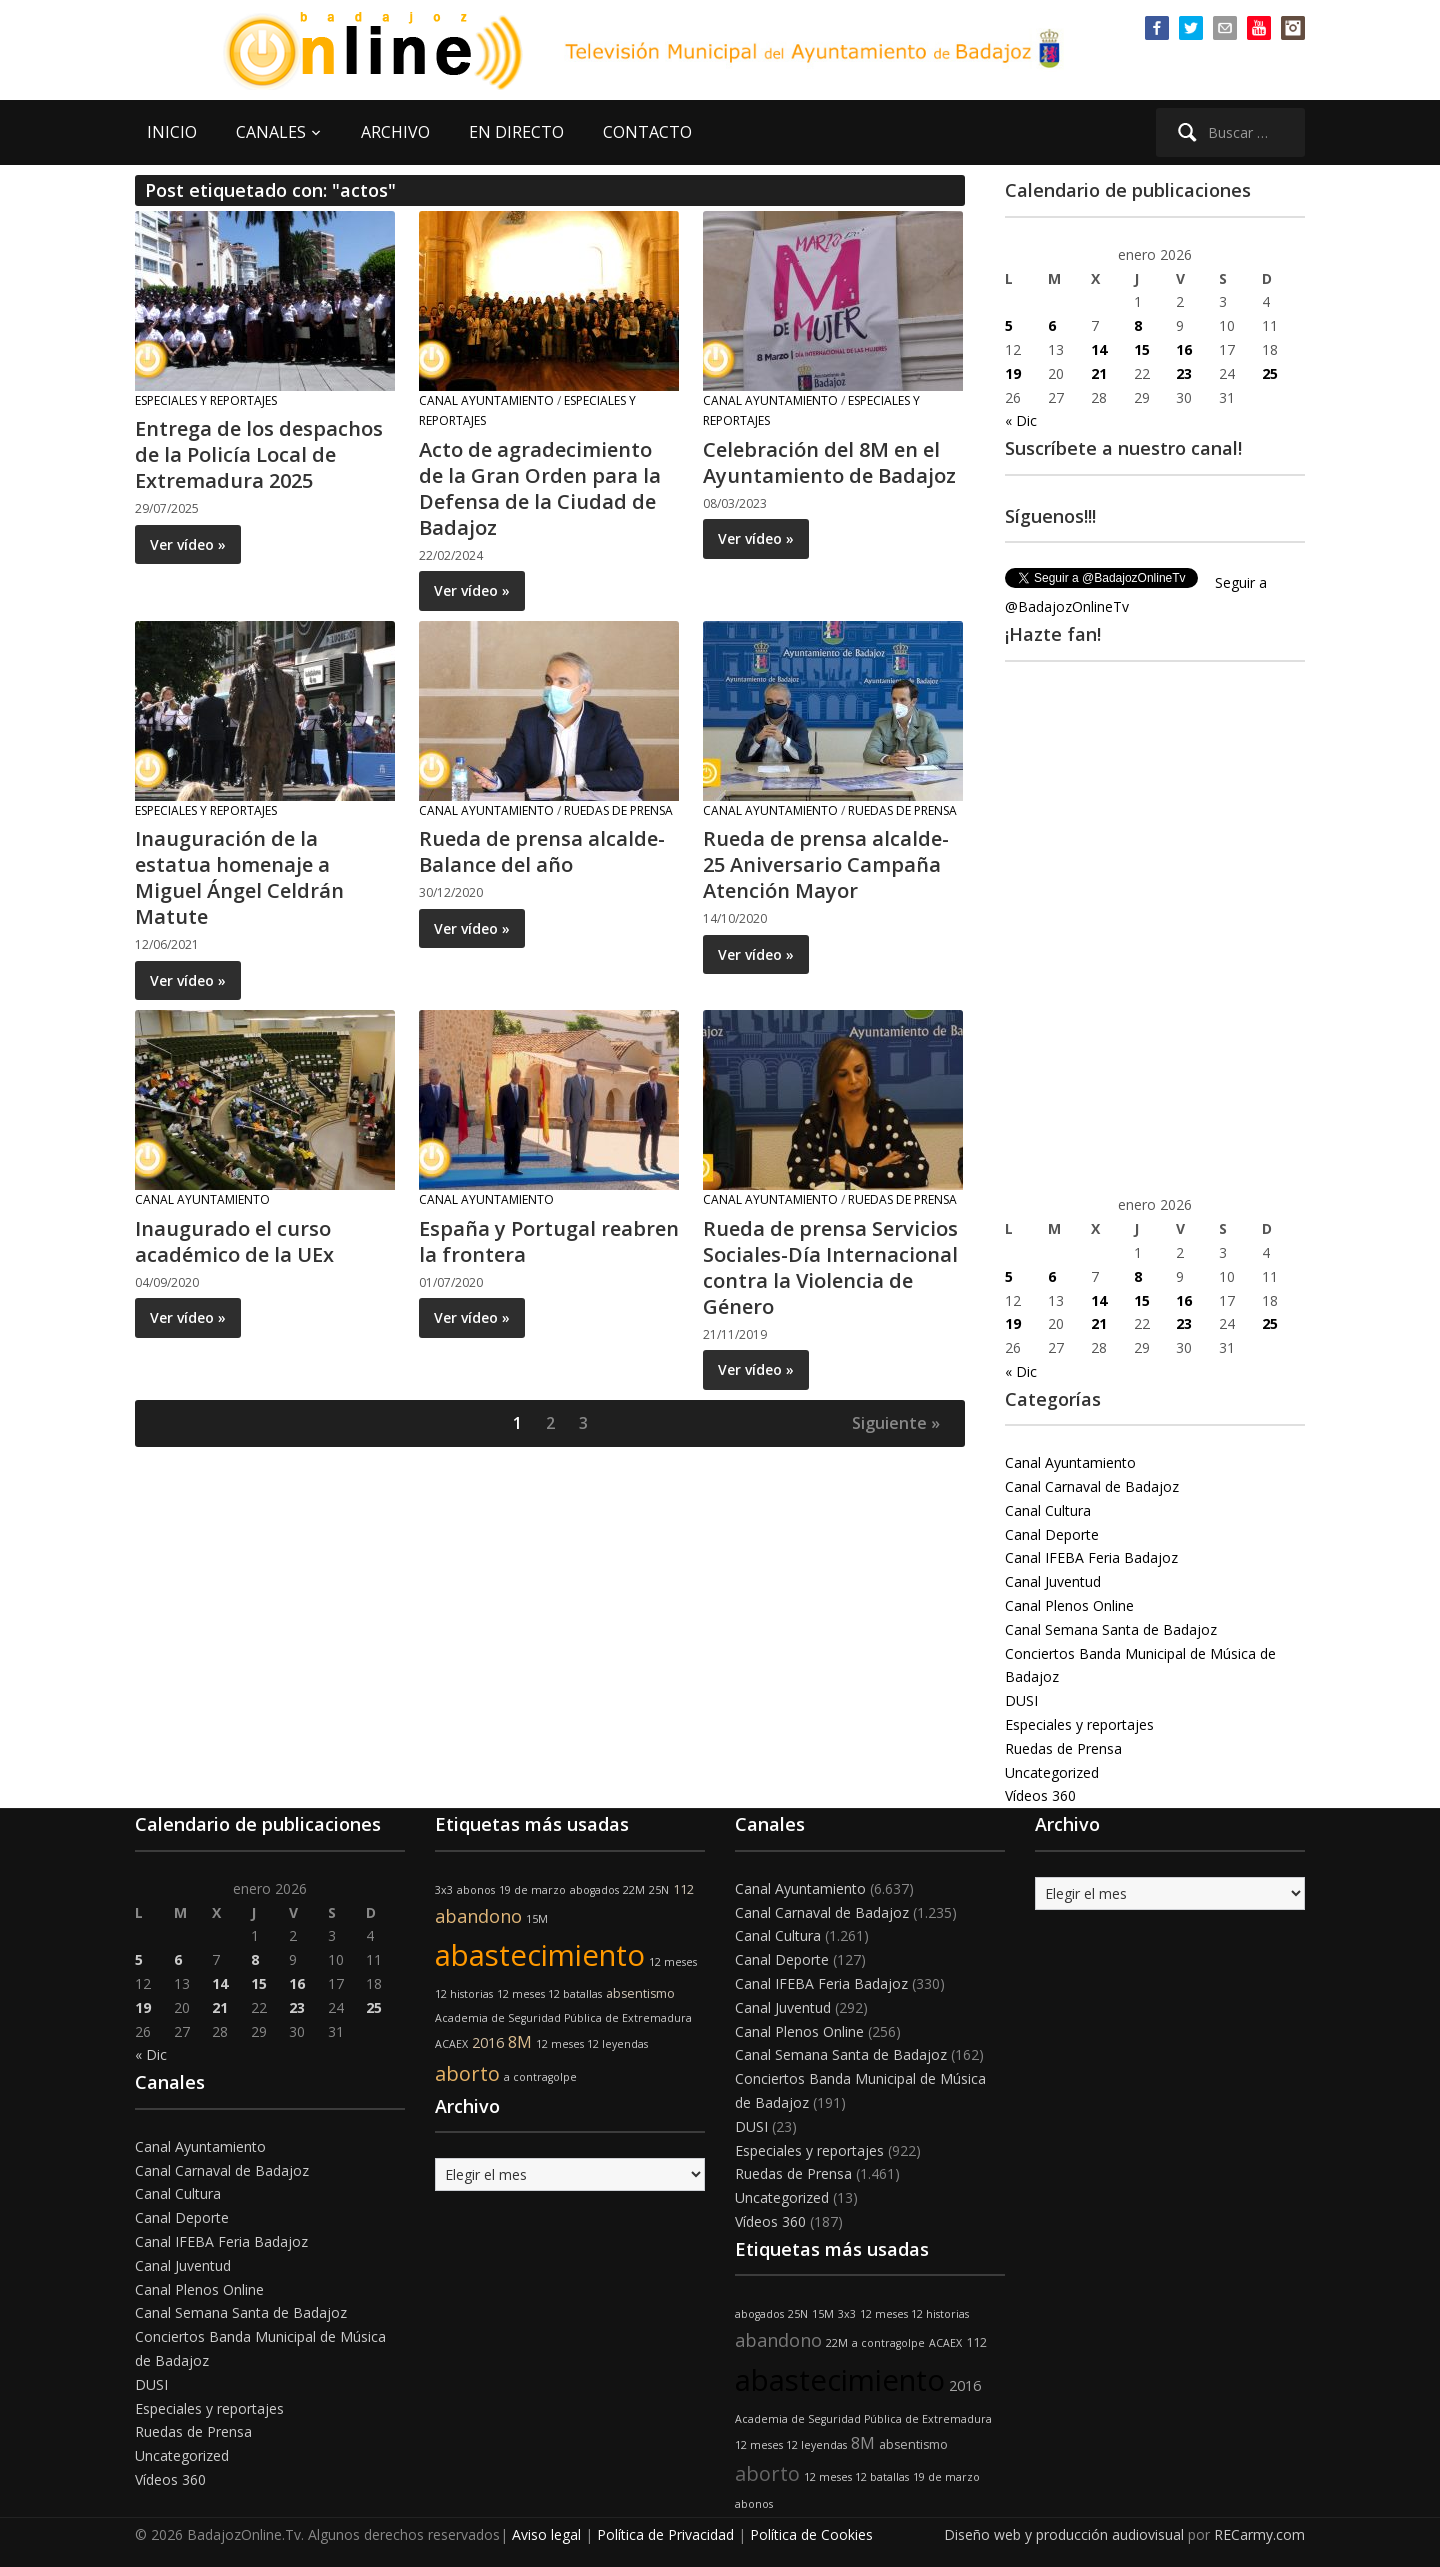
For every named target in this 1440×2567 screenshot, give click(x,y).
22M (634, 1890)
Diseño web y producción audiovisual (1064, 2534)
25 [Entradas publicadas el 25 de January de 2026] (1270, 373)
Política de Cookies (811, 2534)
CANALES (271, 132)
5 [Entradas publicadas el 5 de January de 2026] (1009, 325)
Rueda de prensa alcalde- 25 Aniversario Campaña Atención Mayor (826, 864)
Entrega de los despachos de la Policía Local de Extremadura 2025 (259, 454)
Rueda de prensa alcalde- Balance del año (542, 851)
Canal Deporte (1052, 1534)
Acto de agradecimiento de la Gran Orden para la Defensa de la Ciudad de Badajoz (540, 488)
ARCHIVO (395, 132)
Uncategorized (1052, 1772)
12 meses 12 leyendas (592, 2044)
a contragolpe (540, 2077)
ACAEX (451, 2044)
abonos (476, 1890)
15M (537, 1919)
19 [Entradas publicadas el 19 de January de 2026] (1013, 373)
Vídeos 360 (1040, 1795)
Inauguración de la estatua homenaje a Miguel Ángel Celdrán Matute (239, 877)
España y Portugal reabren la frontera (549, 1241)
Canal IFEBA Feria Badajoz (1091, 1557)
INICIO (172, 132)
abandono (478, 1916)
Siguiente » (896, 1423)
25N (659, 1890)
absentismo (640, 1993)
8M (520, 2042)
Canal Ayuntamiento (486, 400)
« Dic (1021, 420)
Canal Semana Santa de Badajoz (1111, 1629)
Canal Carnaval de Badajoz (1092, 1486)
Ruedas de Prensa (618, 810)
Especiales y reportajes (206, 400)
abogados (594, 1890)
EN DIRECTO (516, 132)
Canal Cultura (1048, 1510)
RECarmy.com (1259, 2534)
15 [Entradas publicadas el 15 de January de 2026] (1142, 349)
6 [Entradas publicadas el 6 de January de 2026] (1052, 325)
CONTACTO (647, 132)
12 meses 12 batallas (549, 1994)
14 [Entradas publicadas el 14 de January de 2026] (1099, 349)
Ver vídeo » (188, 544)
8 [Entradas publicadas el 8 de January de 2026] (1138, 325)
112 (683, 1889)
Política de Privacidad (665, 2534)
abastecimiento (540, 1955)
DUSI (1021, 1700)
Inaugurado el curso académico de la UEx (234, 1241)
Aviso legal (546, 2534)
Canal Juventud (1053, 1581)
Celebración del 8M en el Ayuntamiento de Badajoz (829, 462)
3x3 (444, 1890)
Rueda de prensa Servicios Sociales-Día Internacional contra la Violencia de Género (830, 1267)
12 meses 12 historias (914, 2314)
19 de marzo (532, 1890)
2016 (488, 2042)
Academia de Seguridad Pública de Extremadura (563, 2018)
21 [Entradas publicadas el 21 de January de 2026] (1099, 373)
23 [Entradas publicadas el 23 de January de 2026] (1184, 373)
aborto (467, 2073)
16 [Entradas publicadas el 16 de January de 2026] (1184, 349)
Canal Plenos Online (1069, 1605)
